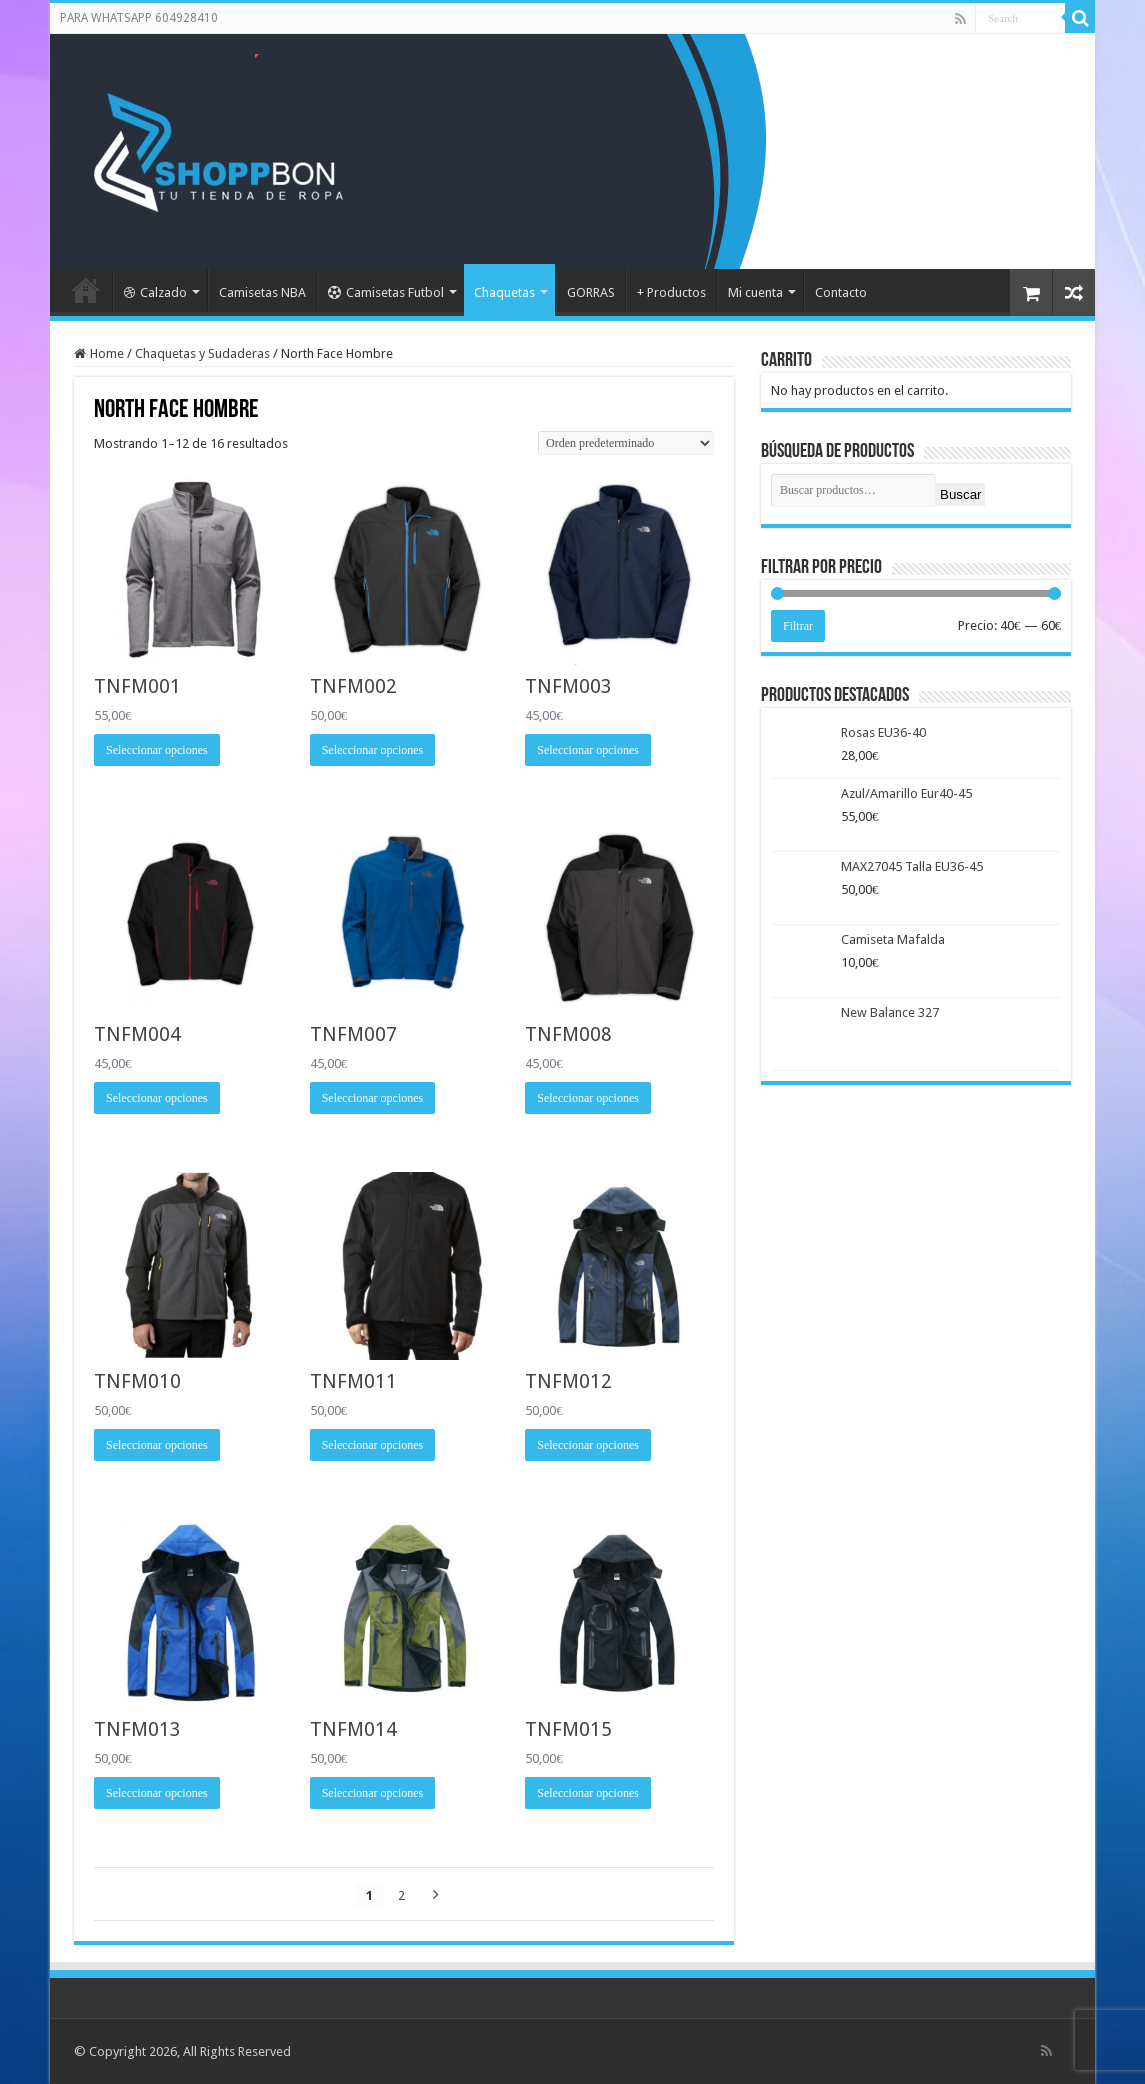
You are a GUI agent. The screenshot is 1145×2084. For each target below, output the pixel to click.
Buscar (960, 494)
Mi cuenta (755, 292)
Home (107, 353)
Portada (86, 290)
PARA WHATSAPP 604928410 (139, 18)
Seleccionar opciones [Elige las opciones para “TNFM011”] (373, 1445)
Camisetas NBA (262, 292)
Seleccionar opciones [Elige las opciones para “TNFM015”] (588, 1793)
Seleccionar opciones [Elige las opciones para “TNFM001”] (157, 750)
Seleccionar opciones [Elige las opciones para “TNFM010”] (157, 1445)
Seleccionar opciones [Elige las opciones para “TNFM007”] (373, 1098)
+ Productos (671, 292)
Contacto (841, 292)
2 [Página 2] (401, 1895)
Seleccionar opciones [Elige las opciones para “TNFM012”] (588, 1445)
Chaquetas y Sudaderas (202, 353)
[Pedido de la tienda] (626, 443)
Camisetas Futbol (386, 292)
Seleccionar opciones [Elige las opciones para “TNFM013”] (157, 1793)
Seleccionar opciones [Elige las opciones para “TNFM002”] (373, 750)
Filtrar (798, 626)
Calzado (155, 292)
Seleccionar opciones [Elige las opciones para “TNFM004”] (157, 1098)
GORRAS (591, 292)
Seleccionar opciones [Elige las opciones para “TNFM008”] (588, 1098)
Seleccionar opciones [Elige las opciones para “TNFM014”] (373, 1793)
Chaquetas (504, 292)
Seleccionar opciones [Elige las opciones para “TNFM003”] (588, 750)
